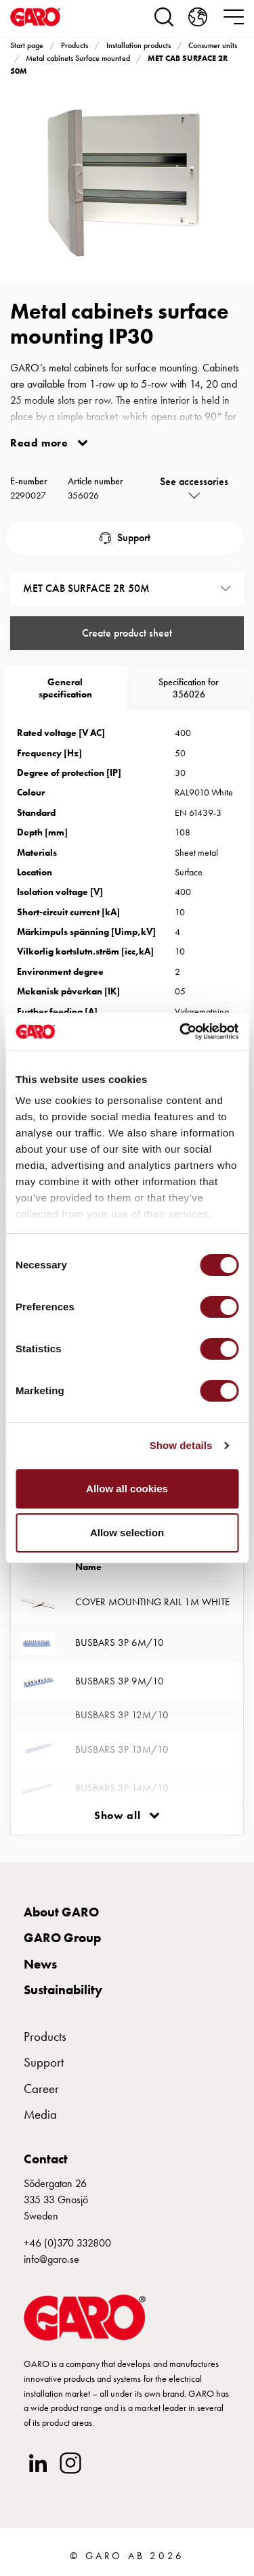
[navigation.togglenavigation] (234, 17)
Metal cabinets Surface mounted (77, 58)
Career (41, 2088)
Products (74, 45)
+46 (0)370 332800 (67, 2243)
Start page (26, 45)
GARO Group (62, 1937)
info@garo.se (51, 2259)
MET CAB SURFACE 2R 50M (86, 588)
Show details (181, 1445)
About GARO (61, 1912)
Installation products (138, 45)
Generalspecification (65, 688)
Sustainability (63, 1989)
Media (40, 2114)
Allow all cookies (127, 1488)
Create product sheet (127, 633)
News (40, 1964)
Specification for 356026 (188, 688)
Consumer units (212, 45)
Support (133, 537)
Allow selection (127, 1532)
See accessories (194, 481)
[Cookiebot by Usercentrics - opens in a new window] (180, 1031)
